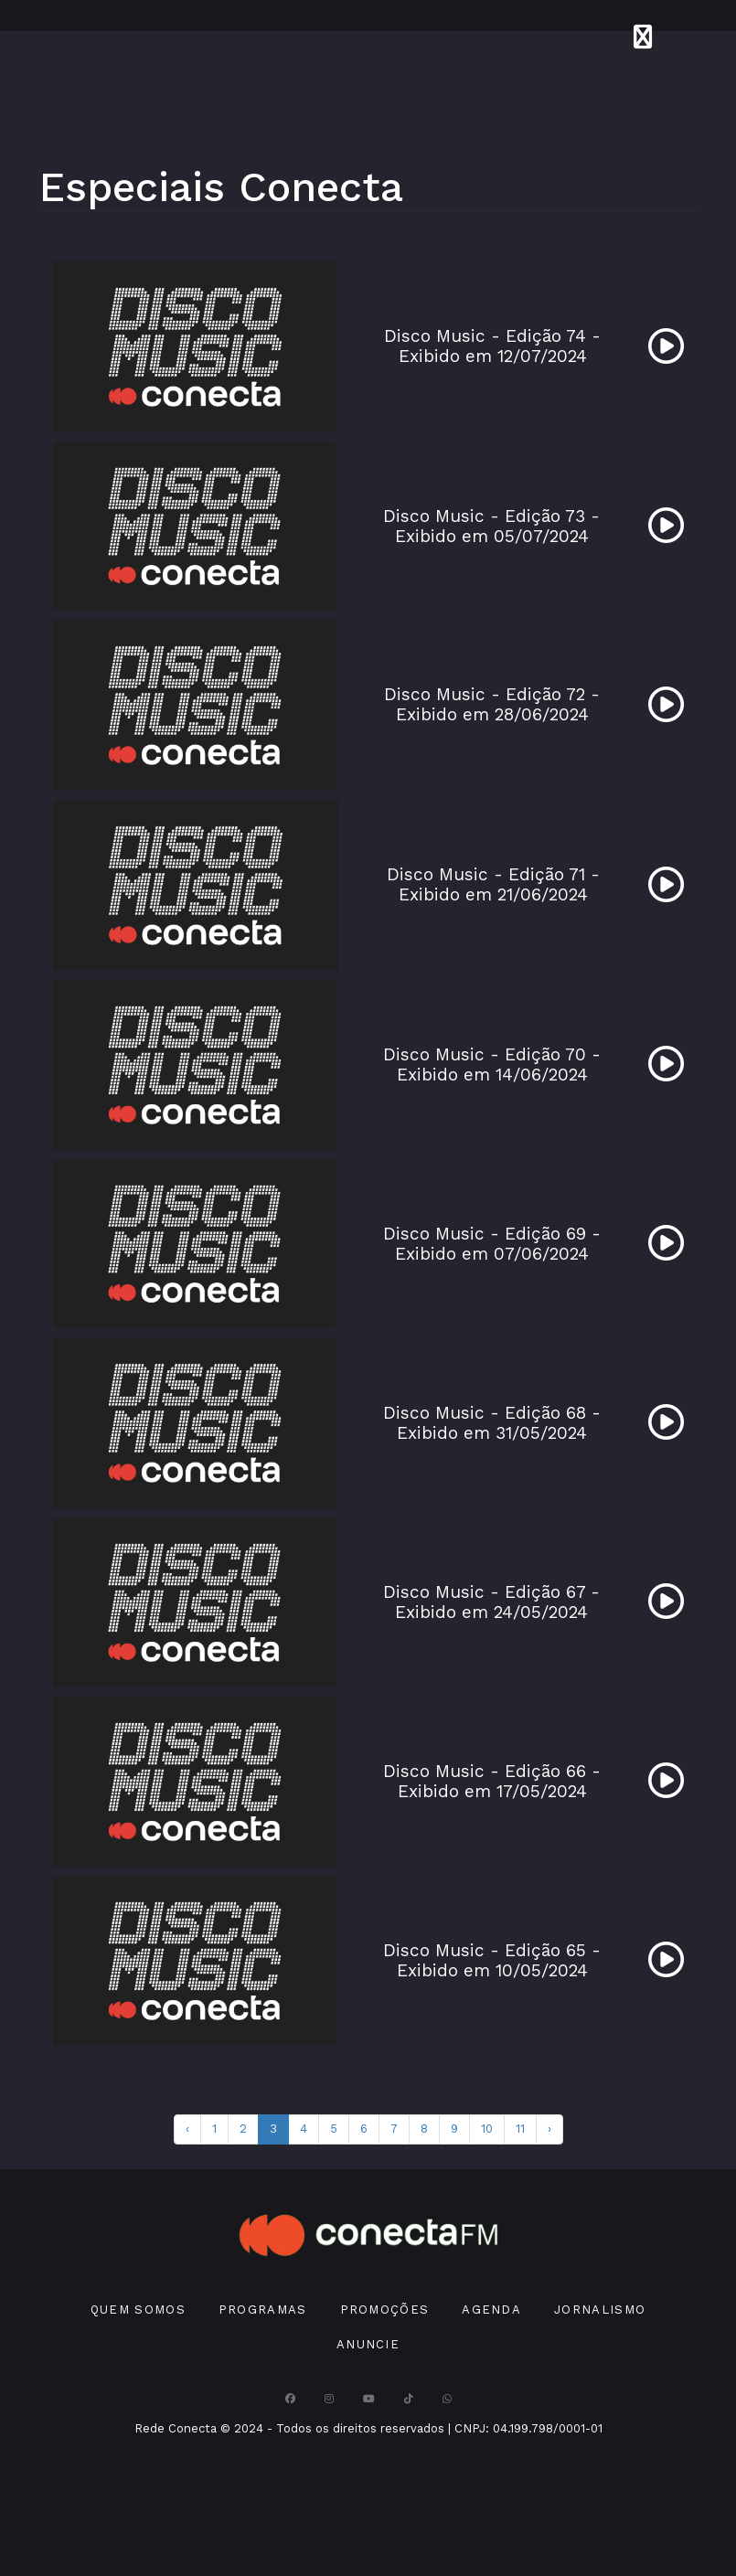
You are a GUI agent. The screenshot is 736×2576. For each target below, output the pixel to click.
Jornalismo (599, 2309)
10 (487, 2128)
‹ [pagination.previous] (187, 2128)
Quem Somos (138, 2309)
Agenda (491, 2309)
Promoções (385, 2309)
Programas (263, 2309)
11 (520, 2128)
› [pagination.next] (549, 2128)
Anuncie (368, 2344)
